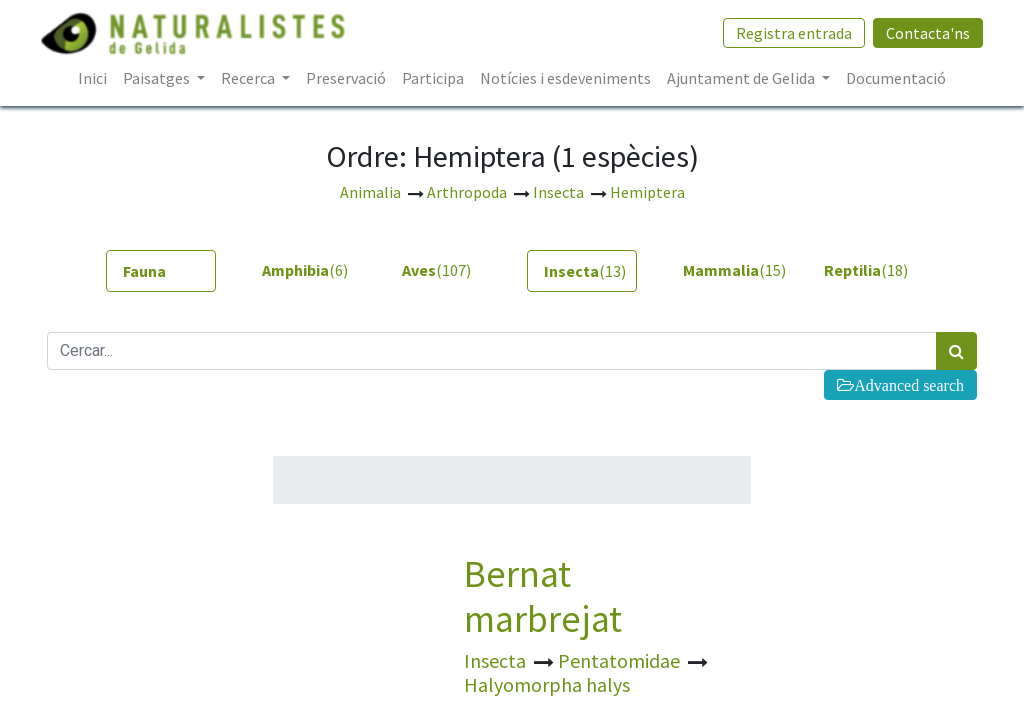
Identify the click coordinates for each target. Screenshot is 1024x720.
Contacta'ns (922, 33)
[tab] (161, 271)
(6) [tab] (305, 270)
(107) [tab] (436, 270)
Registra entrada (788, 33)
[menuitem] (92, 78)
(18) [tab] (866, 270)
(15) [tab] (730, 270)
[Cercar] (956, 351)
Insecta (497, 660)
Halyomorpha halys (547, 684)
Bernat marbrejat (543, 596)
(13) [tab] (585, 271)
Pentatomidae (621, 660)
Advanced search (909, 385)
